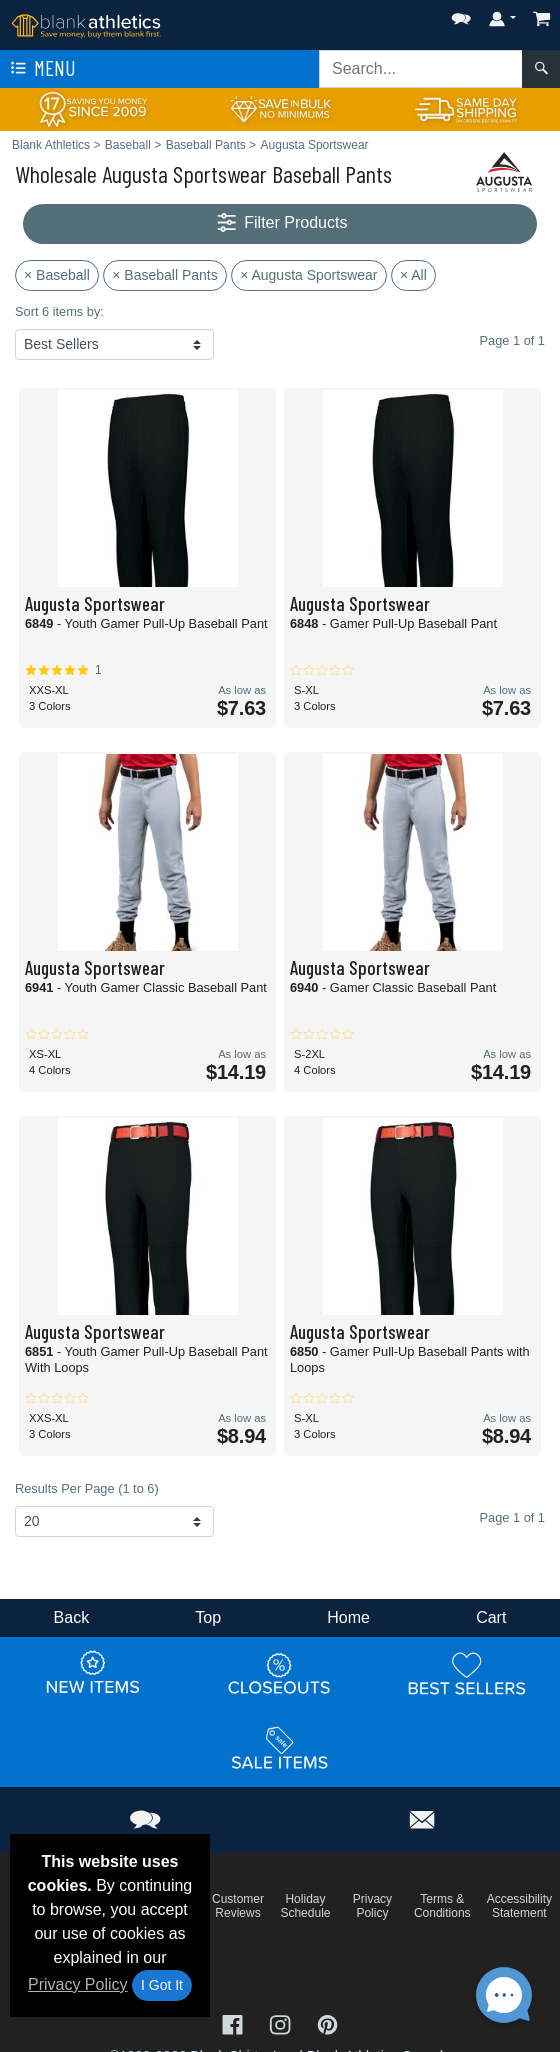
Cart (491, 1617)
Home (348, 1617)
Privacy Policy (78, 1984)
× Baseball (57, 275)
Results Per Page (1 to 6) (87, 1488)
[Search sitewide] (421, 69)
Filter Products (280, 223)
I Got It (162, 1985)
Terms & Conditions (442, 1906)
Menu (41, 69)
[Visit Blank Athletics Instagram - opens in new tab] (282, 2023)
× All (413, 275)
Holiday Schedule (305, 1906)
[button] (461, 14)
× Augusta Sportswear (308, 275)
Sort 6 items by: (59, 311)
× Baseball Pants (164, 275)
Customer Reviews (238, 1906)
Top (208, 1617)
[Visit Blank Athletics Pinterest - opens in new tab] (327, 2023)
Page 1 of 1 (512, 1517)
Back (72, 1617)
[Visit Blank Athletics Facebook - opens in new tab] (235, 2023)
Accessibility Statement (519, 1906)
